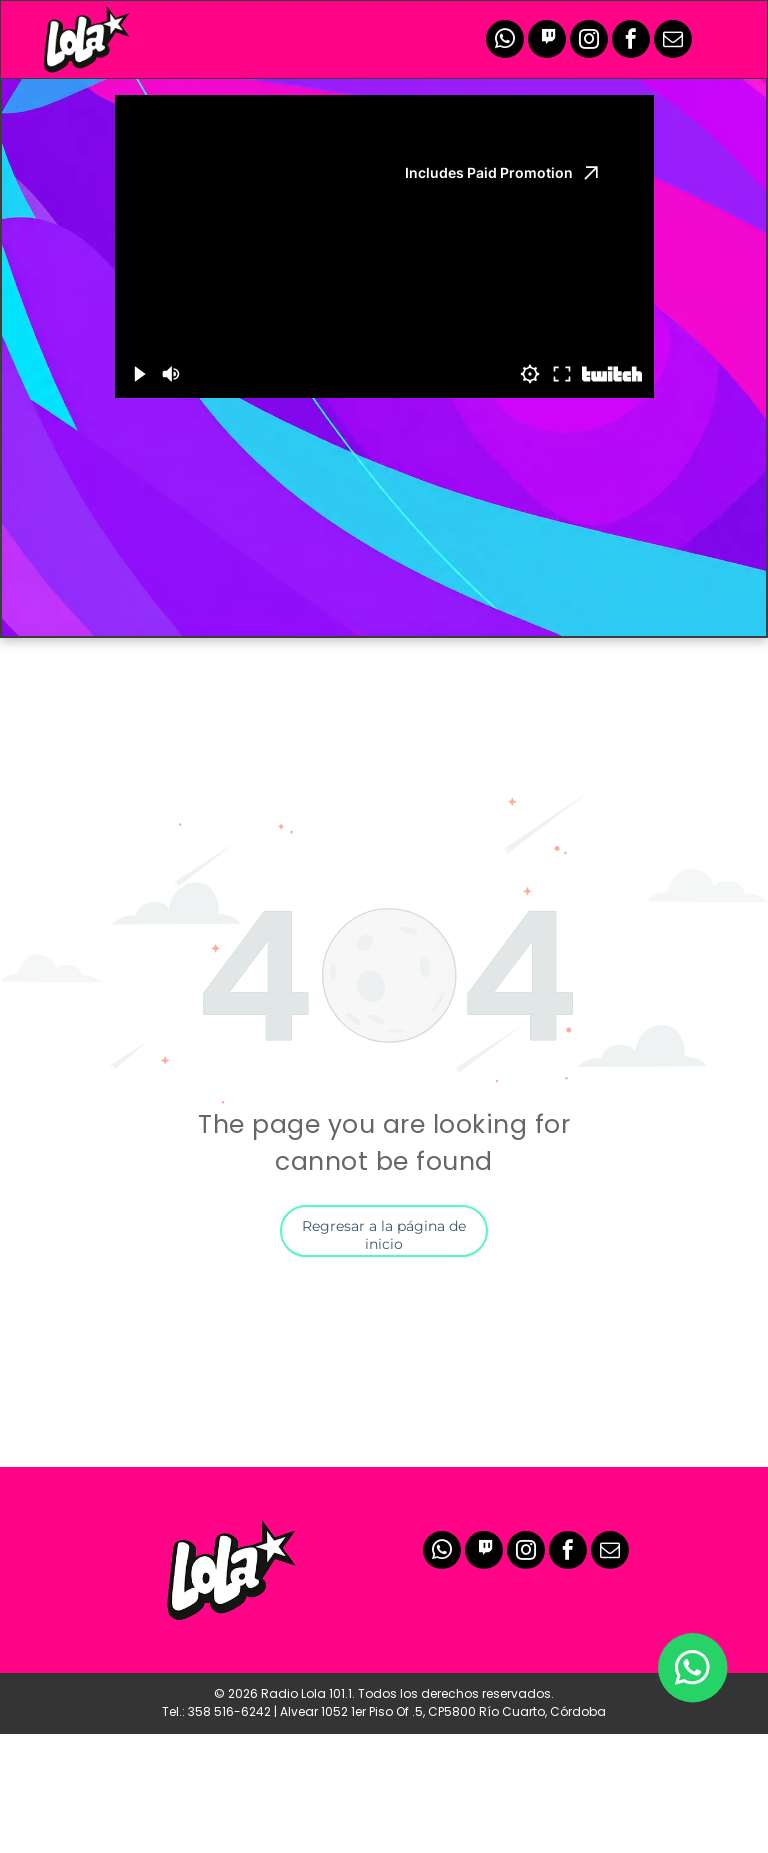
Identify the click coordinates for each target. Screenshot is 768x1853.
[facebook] (631, 41)
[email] (673, 41)
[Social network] (547, 41)
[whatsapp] (505, 41)
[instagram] (589, 41)
